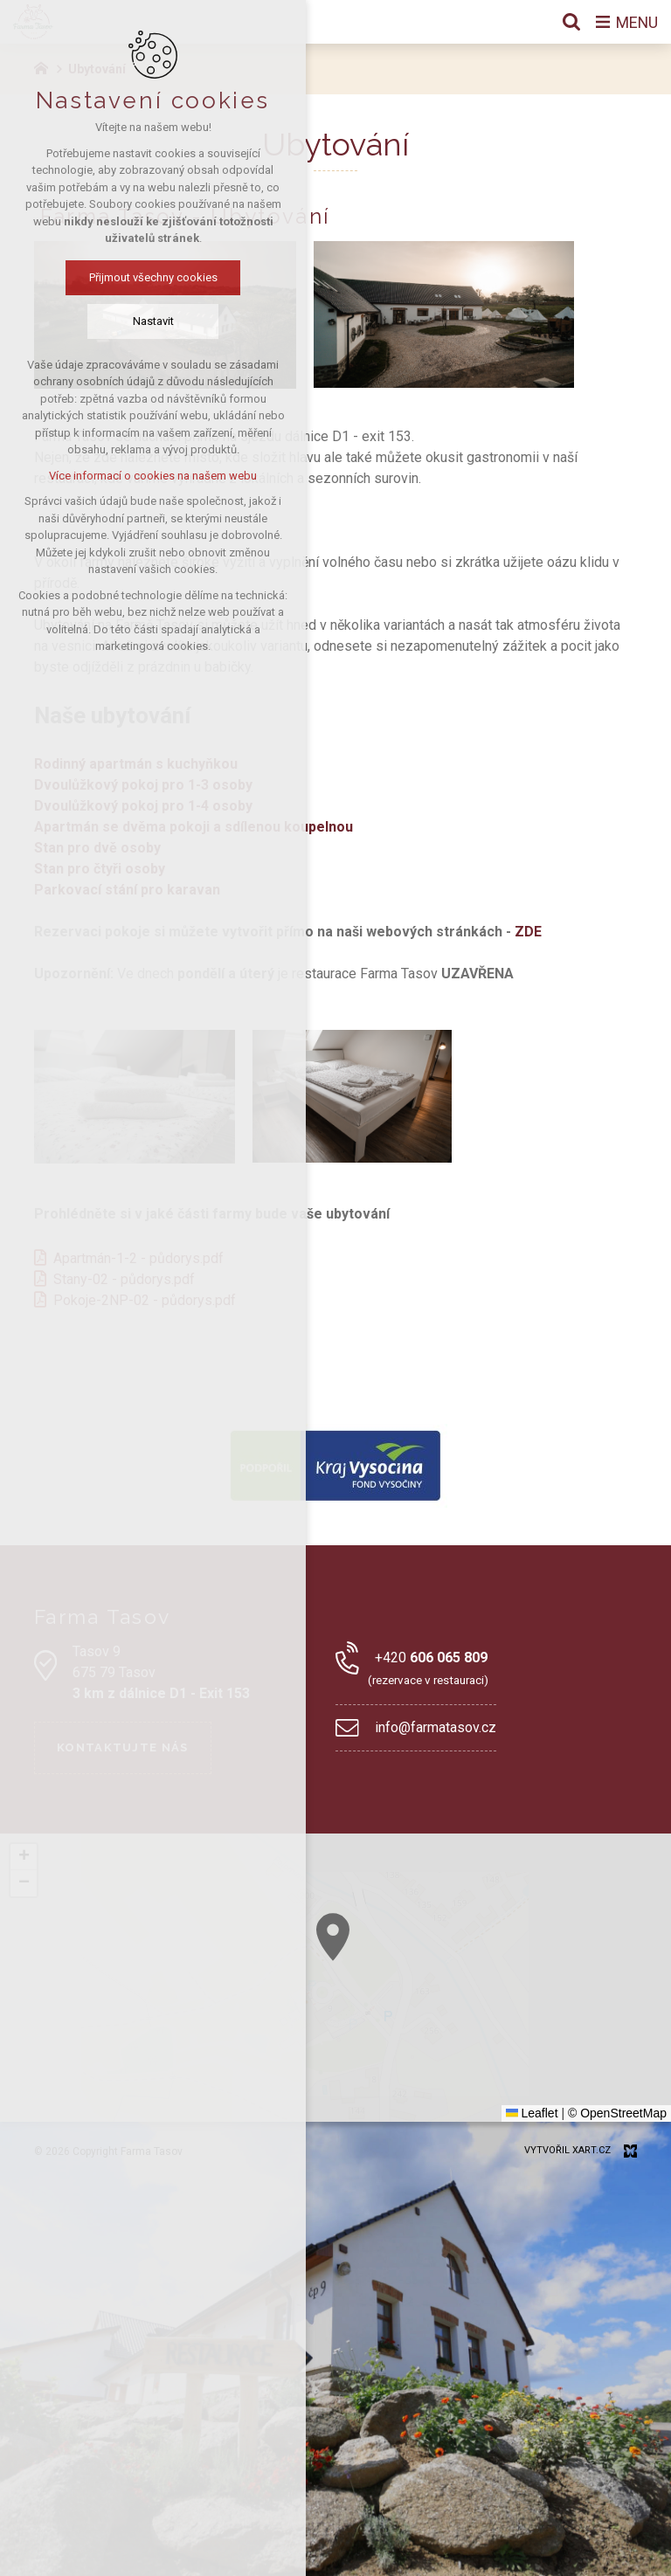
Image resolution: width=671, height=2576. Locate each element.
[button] (332, 1937)
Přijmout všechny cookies (153, 277)
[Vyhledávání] (570, 22)
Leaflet (532, 2113)
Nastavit (153, 321)
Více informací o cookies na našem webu (153, 475)
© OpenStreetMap (617, 2113)
